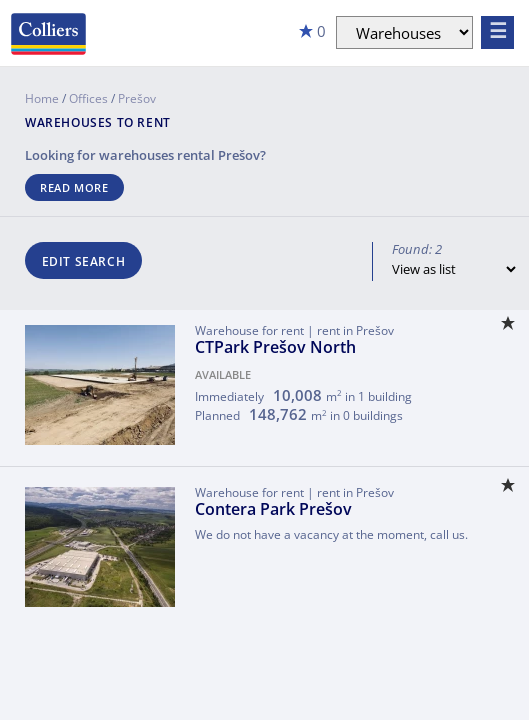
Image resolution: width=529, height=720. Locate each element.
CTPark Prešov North (275, 347)
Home (42, 98)
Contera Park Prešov (273, 509)
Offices (88, 98)
